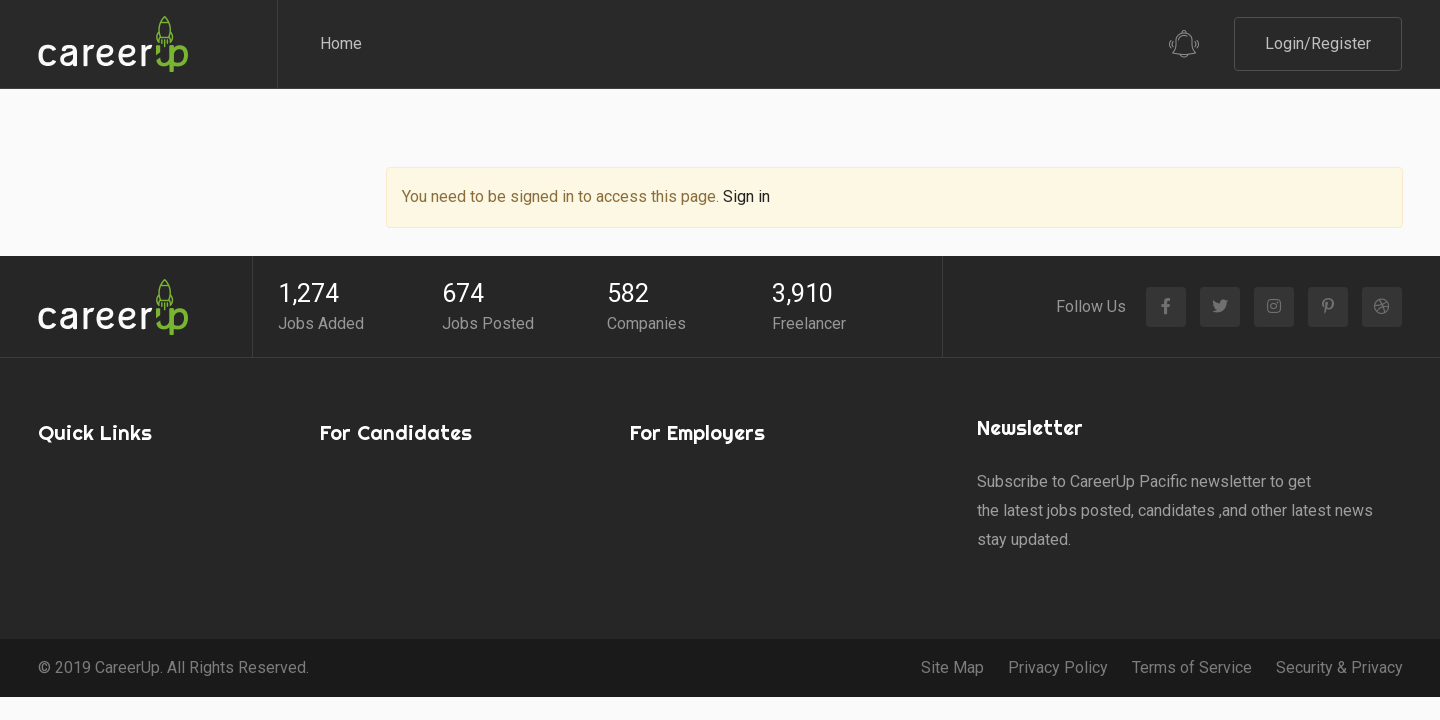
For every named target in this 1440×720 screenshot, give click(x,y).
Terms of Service (1192, 616)
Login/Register (1318, 43)
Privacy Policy (1058, 616)
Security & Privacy (1339, 616)
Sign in (746, 146)
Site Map (952, 616)
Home (341, 43)
